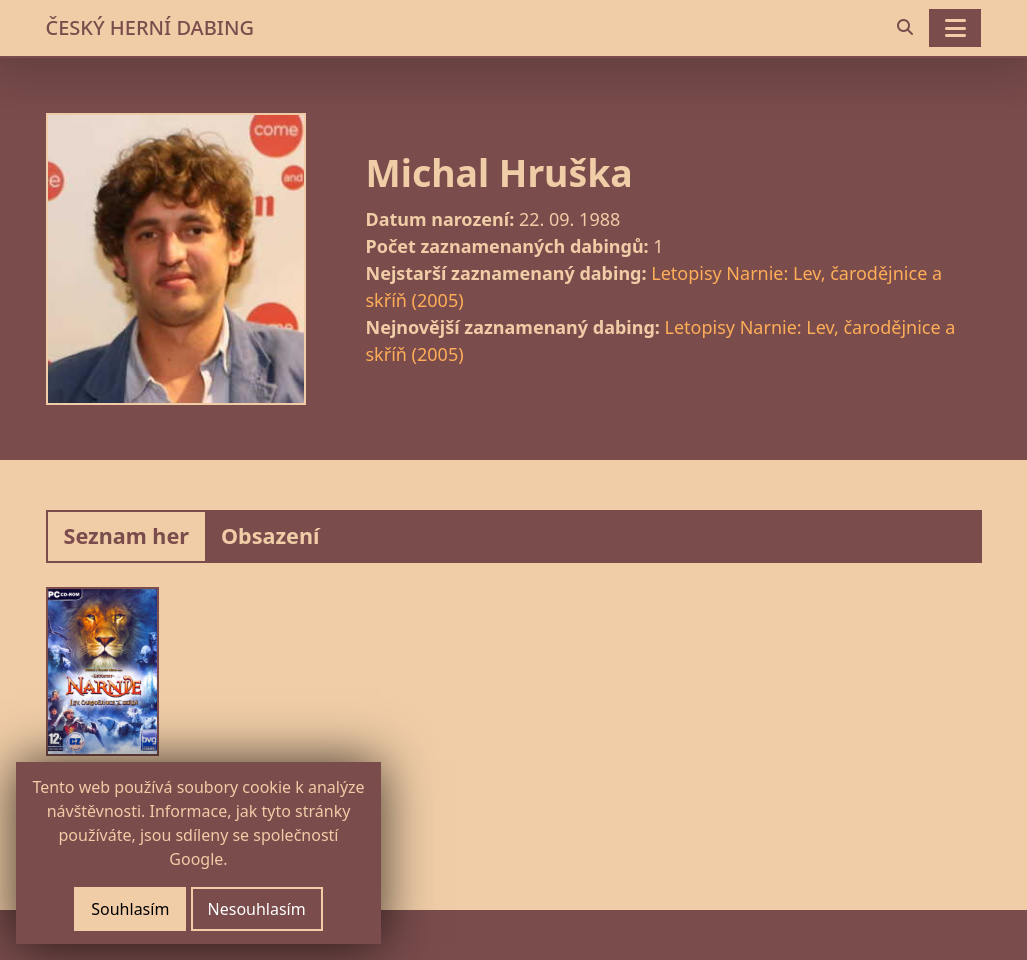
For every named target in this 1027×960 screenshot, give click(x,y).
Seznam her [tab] (126, 535)
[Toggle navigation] (955, 28)
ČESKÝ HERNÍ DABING (150, 27)
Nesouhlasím (257, 909)
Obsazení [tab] (270, 535)
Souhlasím (130, 909)
